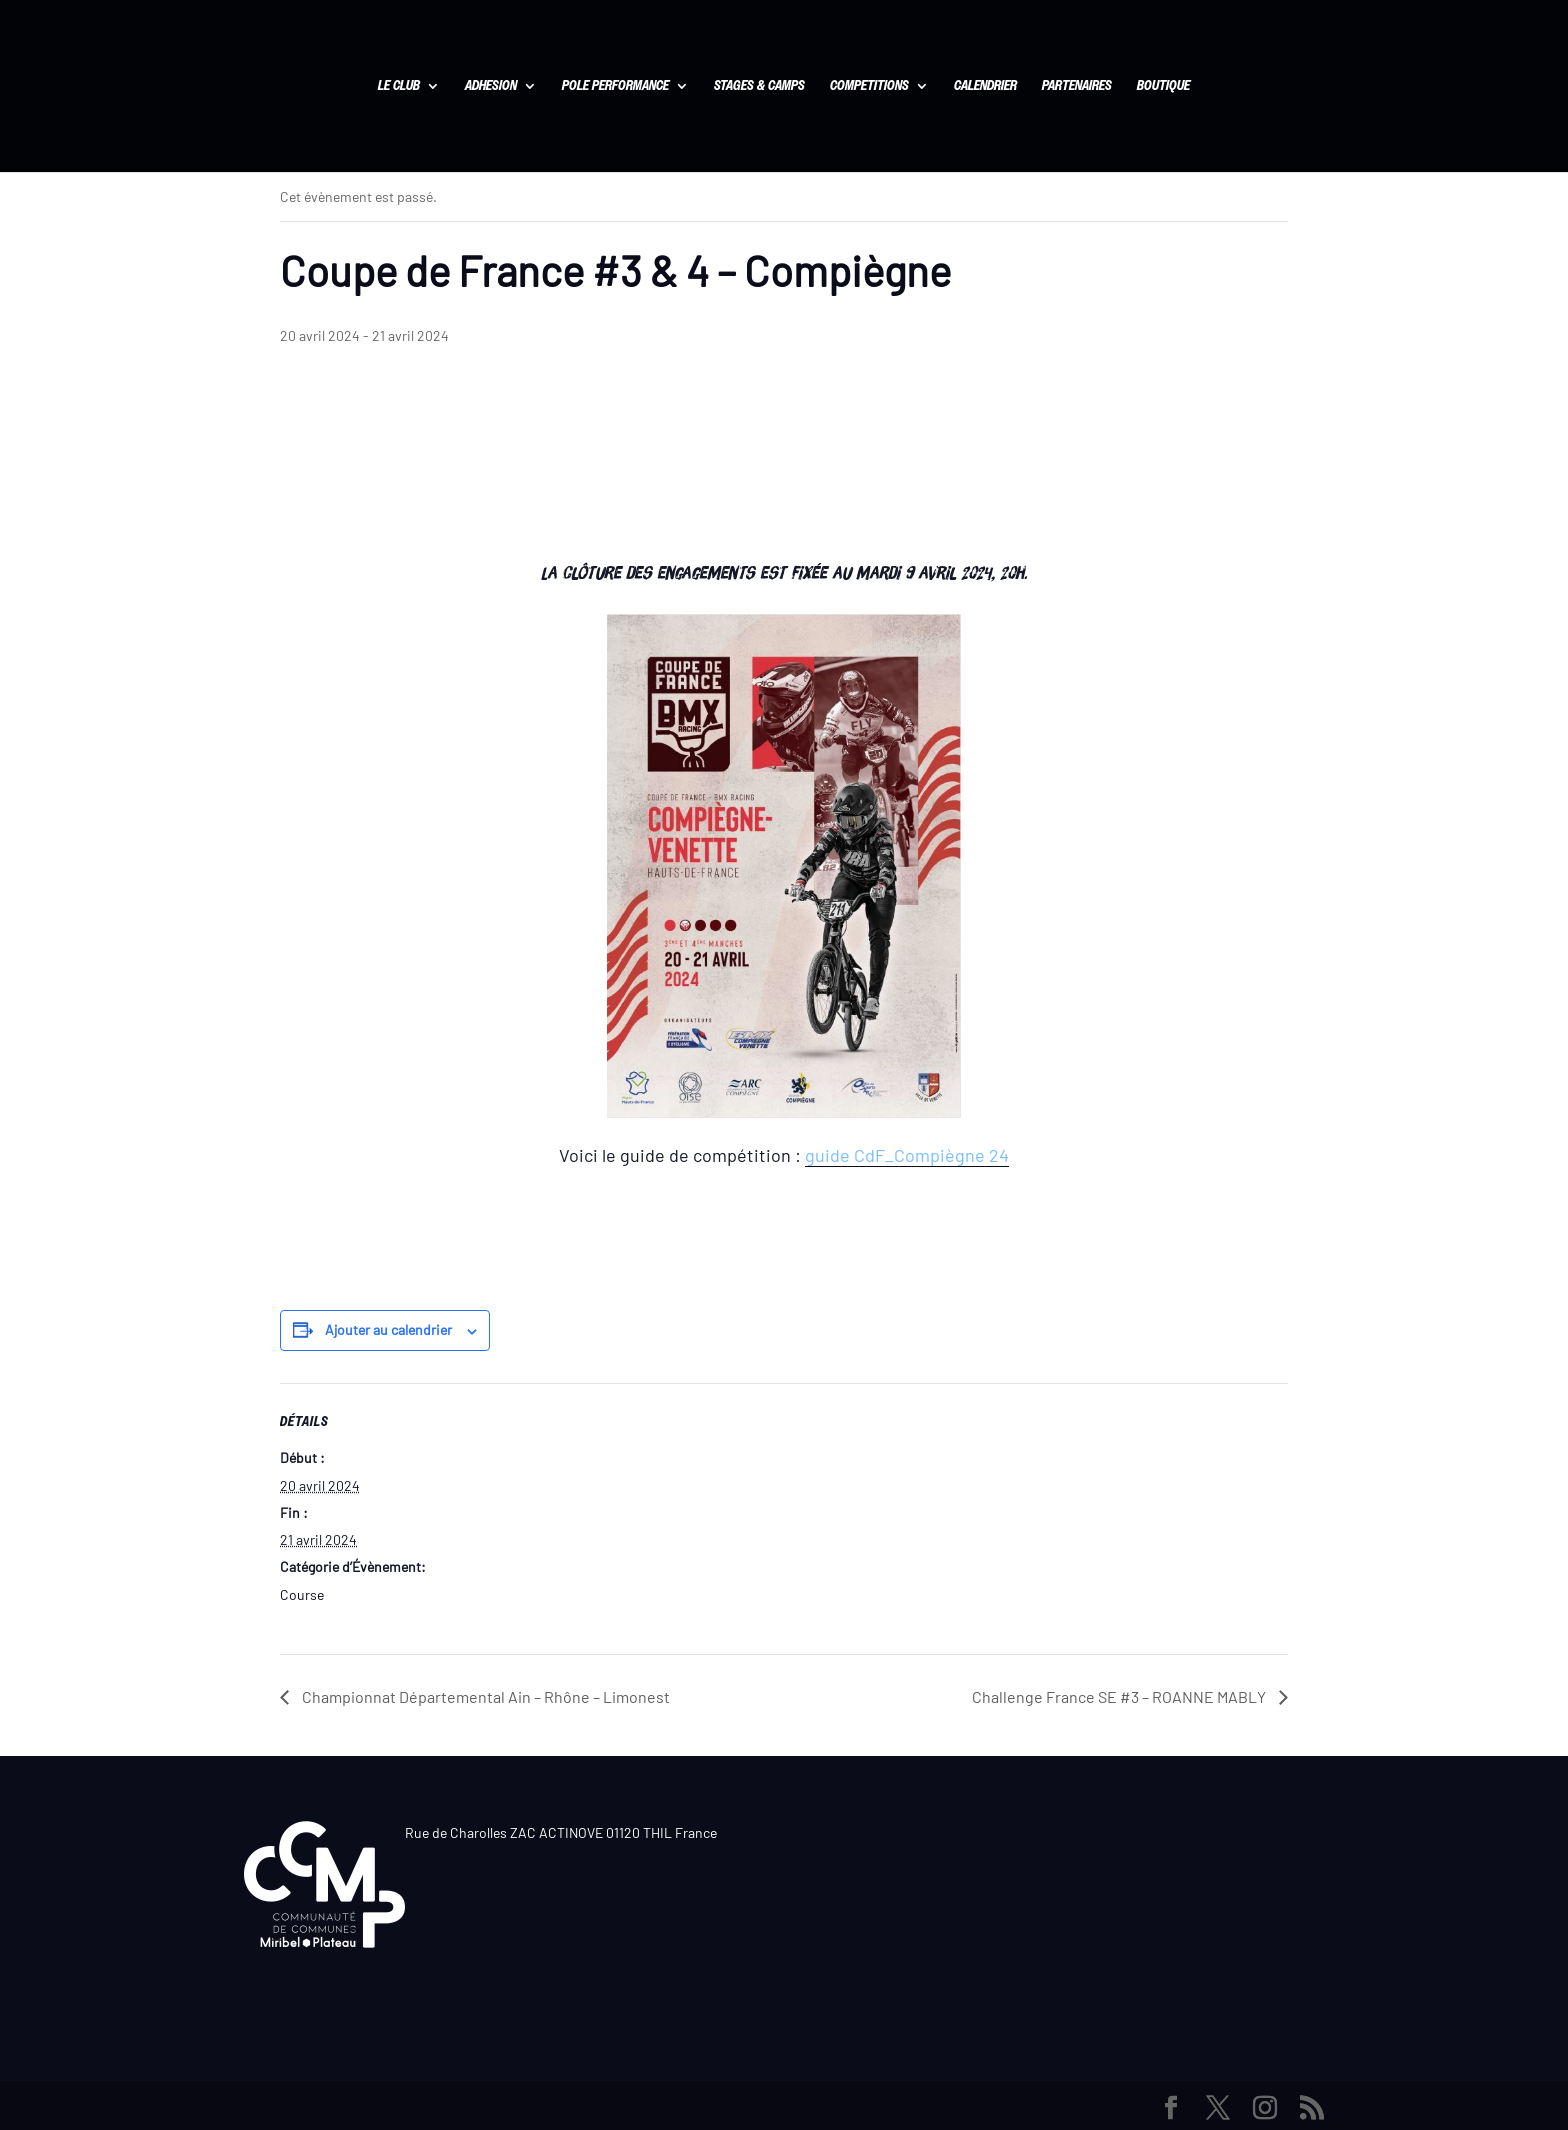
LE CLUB (399, 87)
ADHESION (491, 87)
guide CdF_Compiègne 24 (907, 1155)
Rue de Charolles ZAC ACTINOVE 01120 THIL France (561, 1832)
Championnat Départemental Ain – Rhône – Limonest (484, 1696)
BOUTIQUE (1163, 87)
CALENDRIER (985, 87)
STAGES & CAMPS (759, 87)
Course (302, 1594)
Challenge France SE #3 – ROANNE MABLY (1120, 1696)
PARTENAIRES (1077, 87)
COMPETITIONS (869, 87)
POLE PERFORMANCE (615, 87)
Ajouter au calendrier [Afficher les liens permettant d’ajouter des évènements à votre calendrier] (388, 1329)
